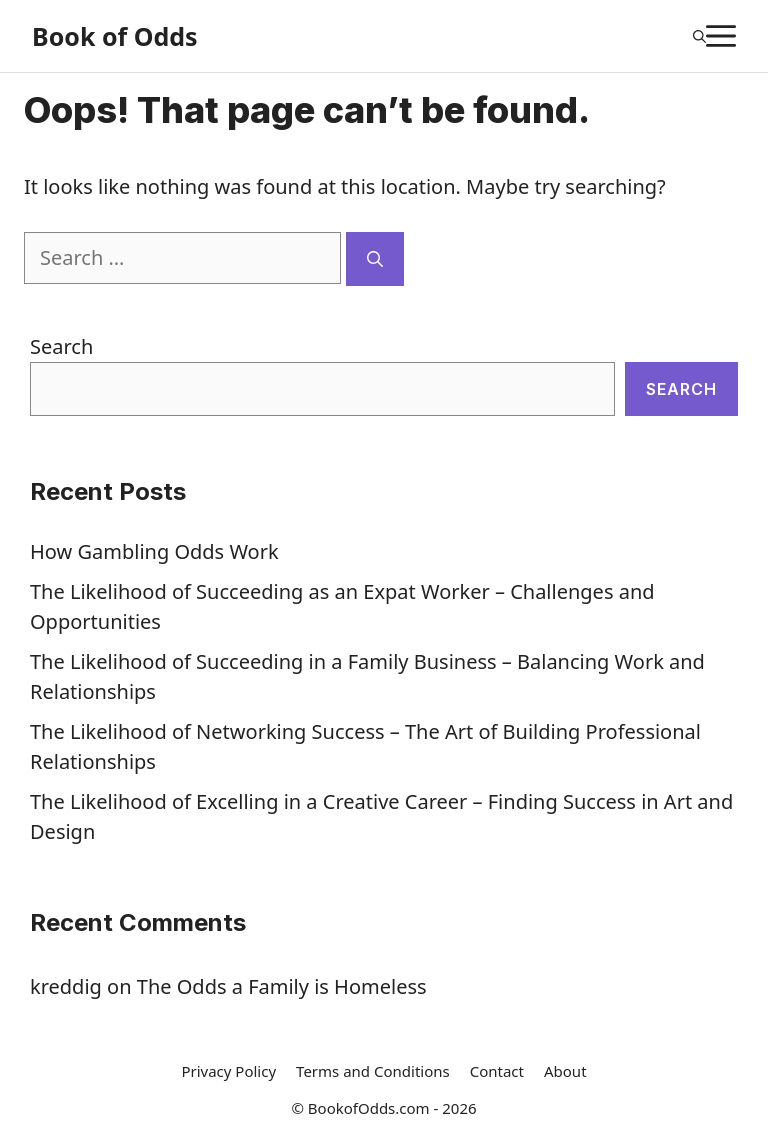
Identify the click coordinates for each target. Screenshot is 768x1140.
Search (61, 346)
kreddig (66, 986)
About (565, 1071)
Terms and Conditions (373, 1071)
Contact (497, 1071)
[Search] (375, 259)
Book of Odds (115, 36)
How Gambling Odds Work (154, 551)
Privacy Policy (228, 1071)
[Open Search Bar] (699, 36)
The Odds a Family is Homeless (282, 986)
